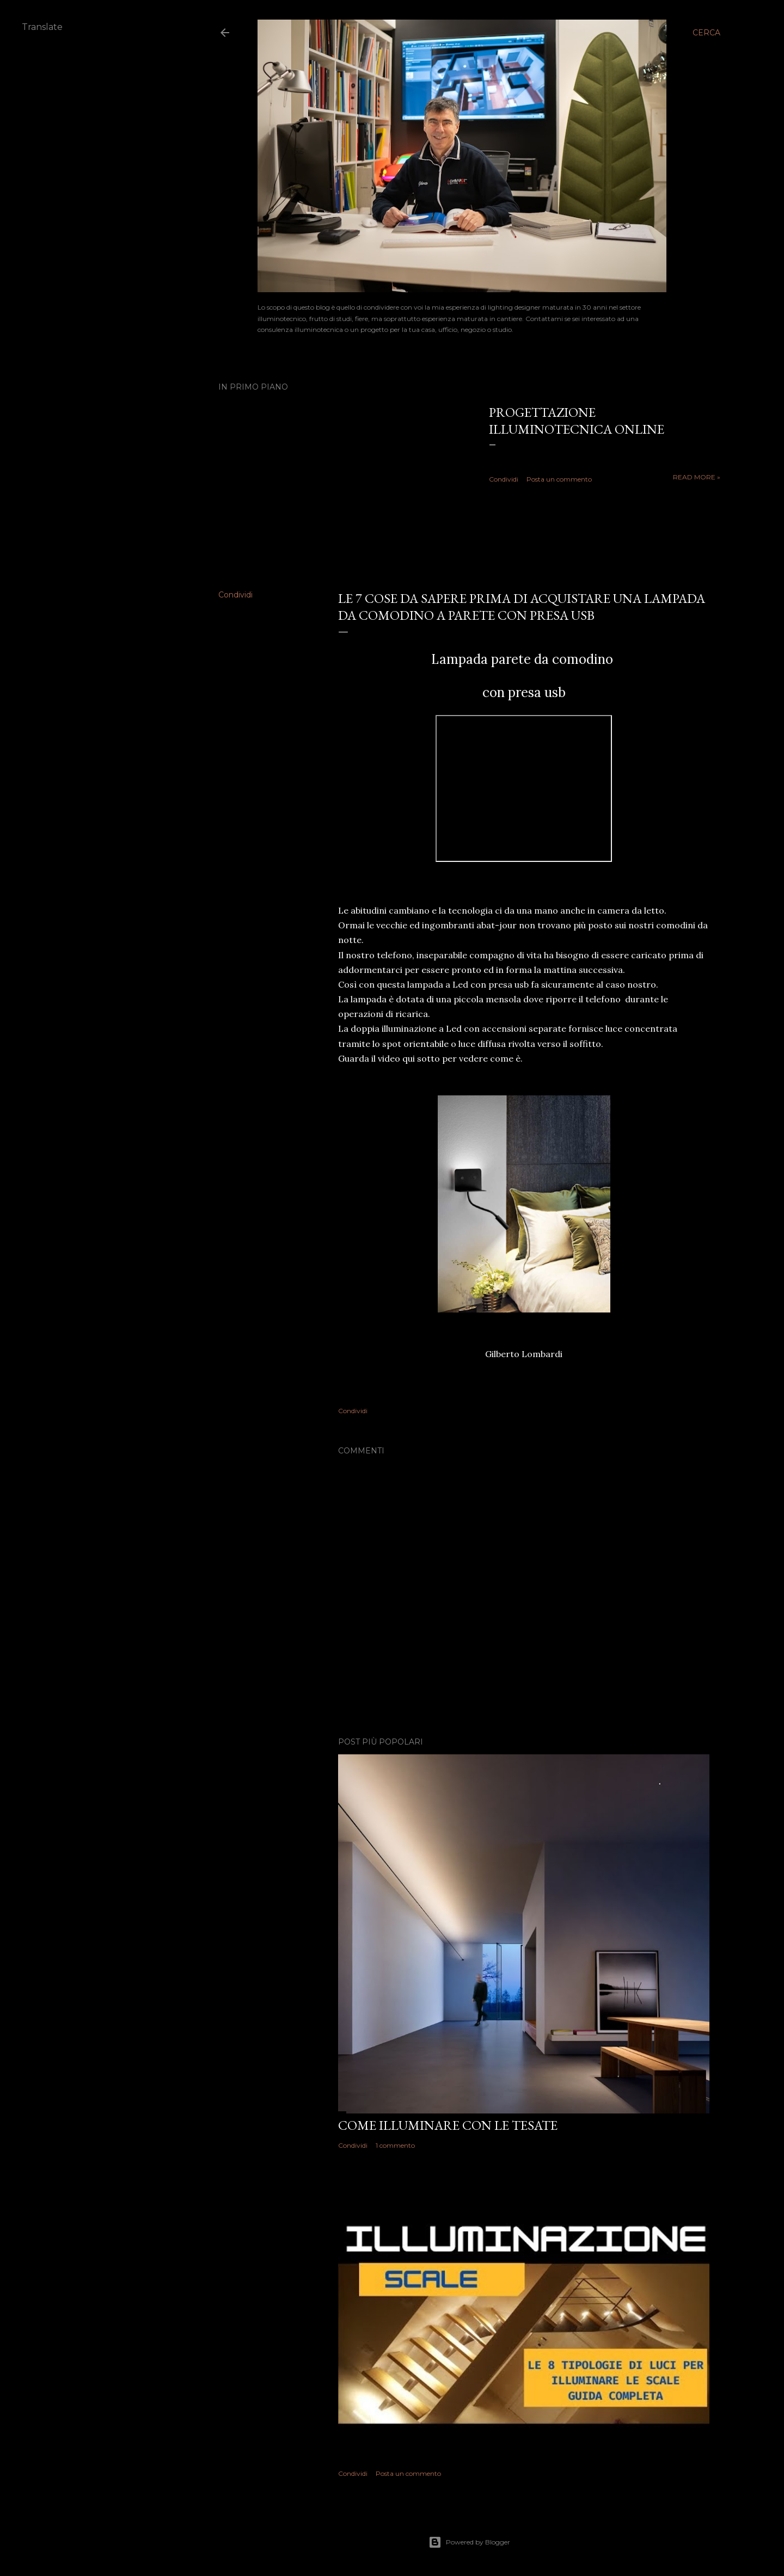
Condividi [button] (503, 479)
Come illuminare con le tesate (448, 2125)
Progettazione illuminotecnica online (576, 420)
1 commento (395, 2145)
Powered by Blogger (469, 2542)
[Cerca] (706, 33)
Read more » (696, 477)
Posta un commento (559, 479)
